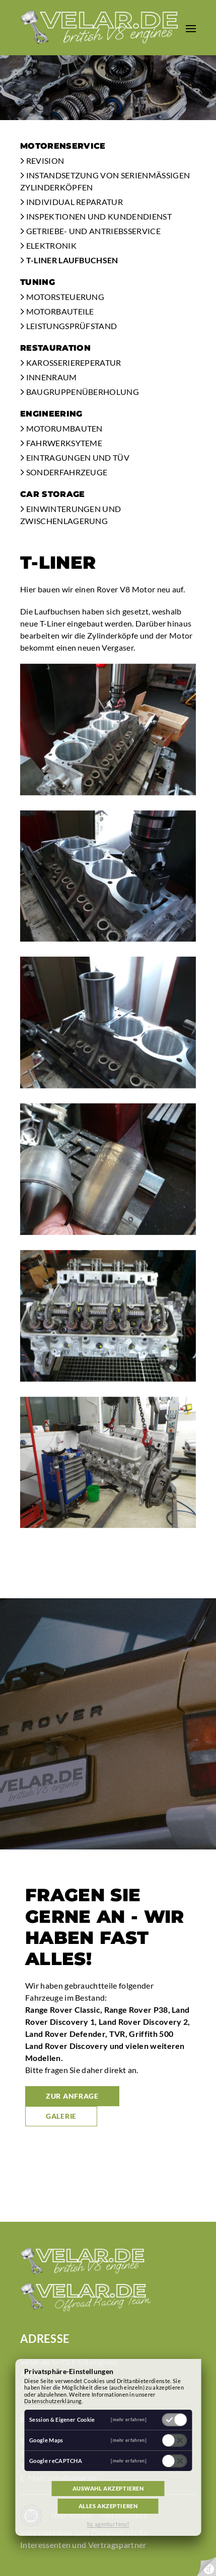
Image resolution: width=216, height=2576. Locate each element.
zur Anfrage (72, 2096)
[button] (191, 28)
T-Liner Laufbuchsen (69, 260)
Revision (42, 160)
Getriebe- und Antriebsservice (90, 231)
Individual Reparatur (71, 202)
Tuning (37, 282)
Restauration (55, 348)
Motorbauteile (57, 311)
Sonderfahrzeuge (63, 472)
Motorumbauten (61, 428)
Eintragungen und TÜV (74, 457)
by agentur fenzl (108, 2524)
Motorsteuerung (62, 296)
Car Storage (52, 494)
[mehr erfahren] (129, 2419)
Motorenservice (62, 146)
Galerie (61, 2116)
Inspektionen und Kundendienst (96, 216)
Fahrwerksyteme (61, 443)
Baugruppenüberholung (79, 391)
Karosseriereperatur (70, 362)
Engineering (51, 414)
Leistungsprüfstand (68, 326)
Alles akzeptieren (108, 2506)
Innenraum (48, 377)
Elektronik (48, 245)
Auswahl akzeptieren (108, 2488)
